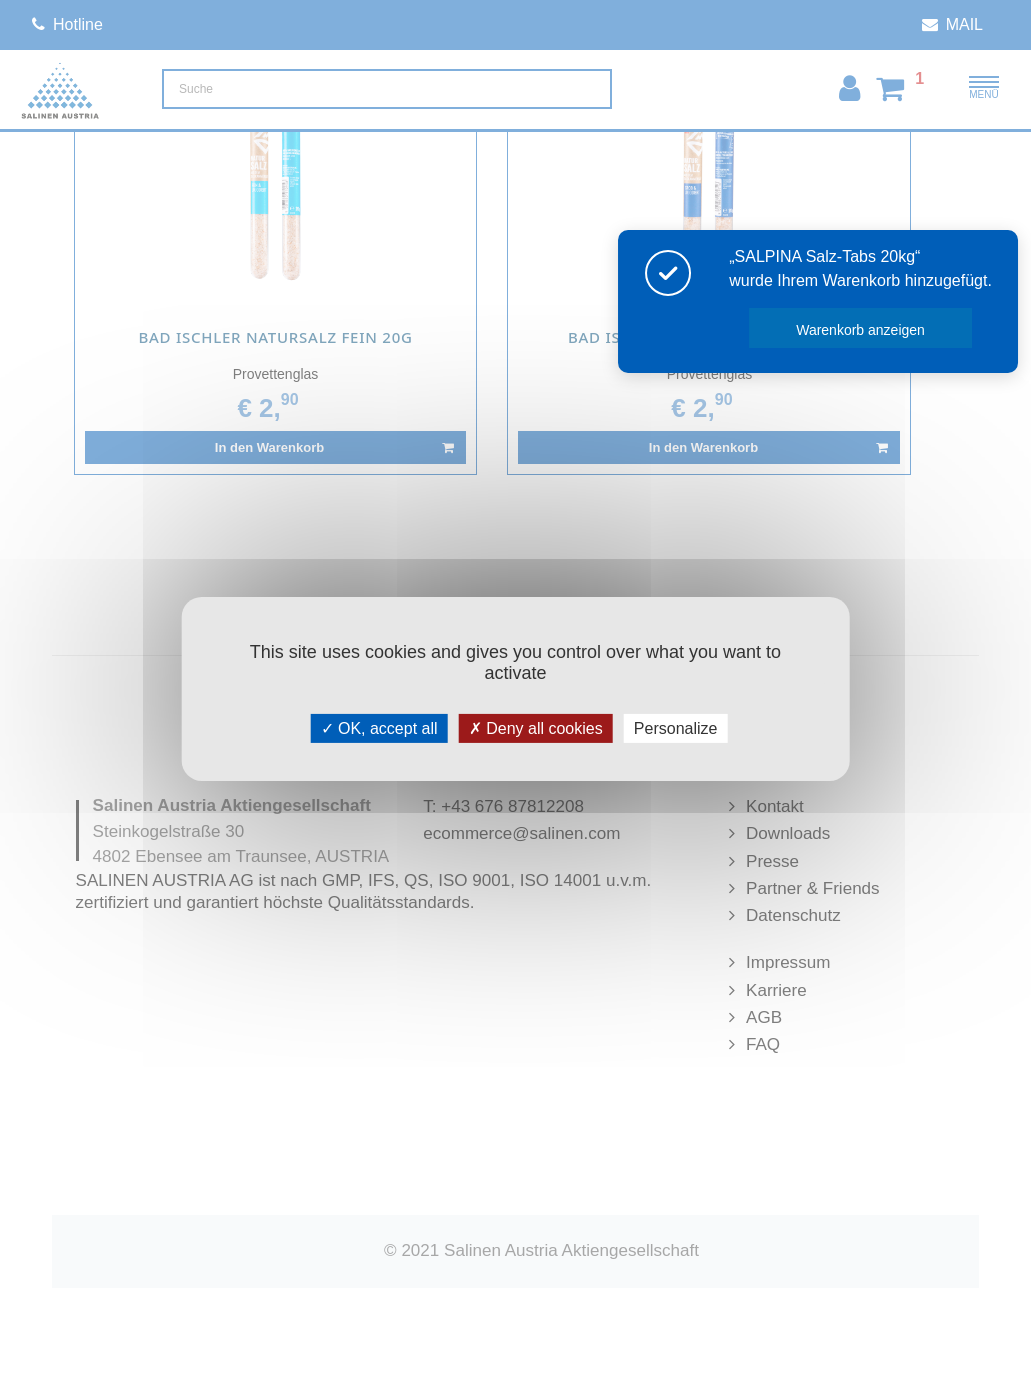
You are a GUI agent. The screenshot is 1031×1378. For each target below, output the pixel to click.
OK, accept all (379, 728)
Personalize (676, 728)
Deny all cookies (536, 728)
